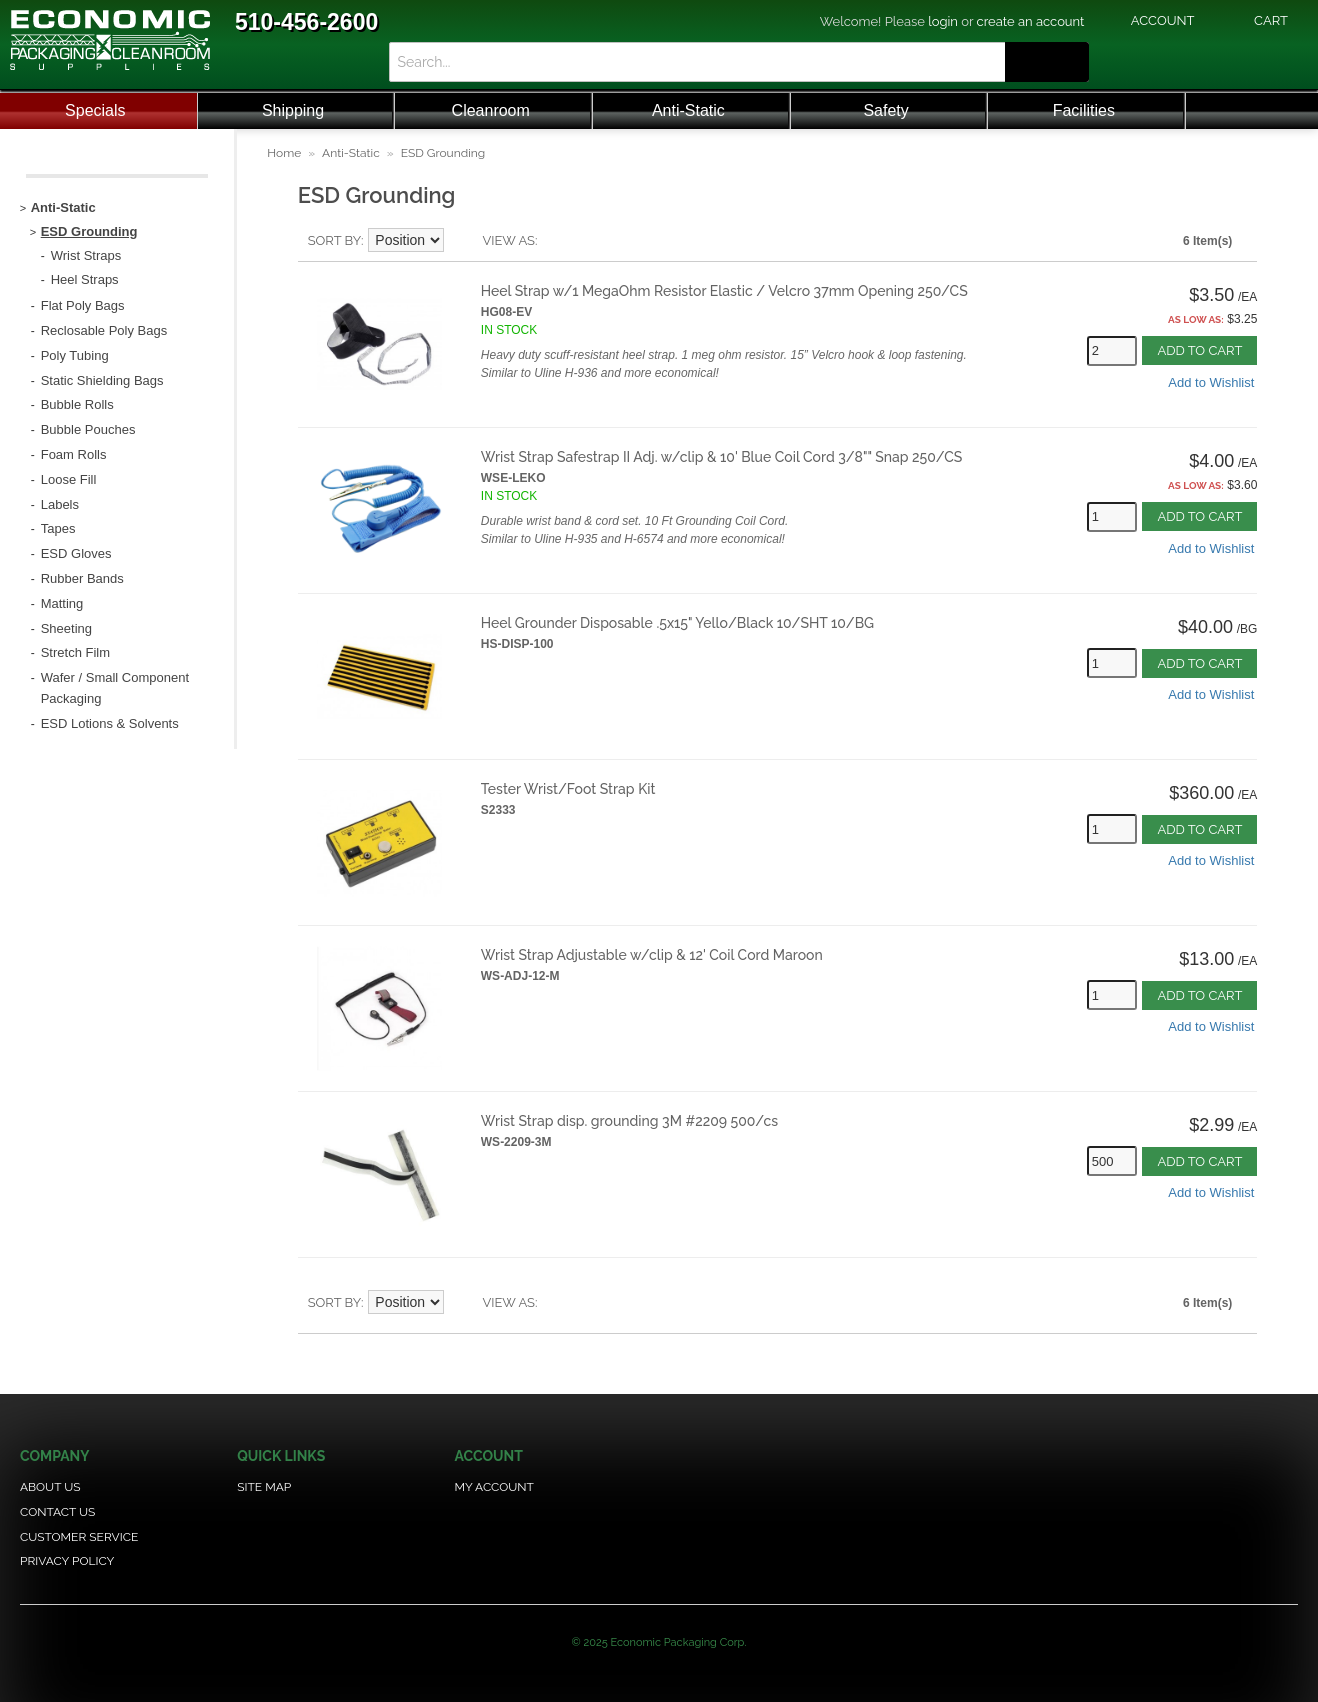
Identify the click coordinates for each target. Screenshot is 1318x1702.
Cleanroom (491, 110)
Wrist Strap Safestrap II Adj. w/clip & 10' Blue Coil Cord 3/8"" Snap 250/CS (722, 457)
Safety (885, 110)
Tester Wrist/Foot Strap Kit (568, 789)
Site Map (264, 1487)
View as (508, 240)
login (943, 21)
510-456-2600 (306, 22)
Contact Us (57, 1512)
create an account (1031, 21)
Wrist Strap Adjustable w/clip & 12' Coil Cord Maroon (652, 955)
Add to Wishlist (1211, 382)
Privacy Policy (67, 1561)
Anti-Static (688, 110)
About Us (50, 1487)
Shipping (293, 110)
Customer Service (79, 1537)
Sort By (334, 240)
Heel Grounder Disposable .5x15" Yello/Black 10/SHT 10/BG (677, 623)
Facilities (1084, 110)
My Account (494, 1487)
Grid (587, 241)
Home (284, 153)
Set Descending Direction (462, 241)
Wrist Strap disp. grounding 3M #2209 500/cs (629, 1121)
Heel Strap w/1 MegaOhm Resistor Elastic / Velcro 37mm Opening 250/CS (724, 291)
